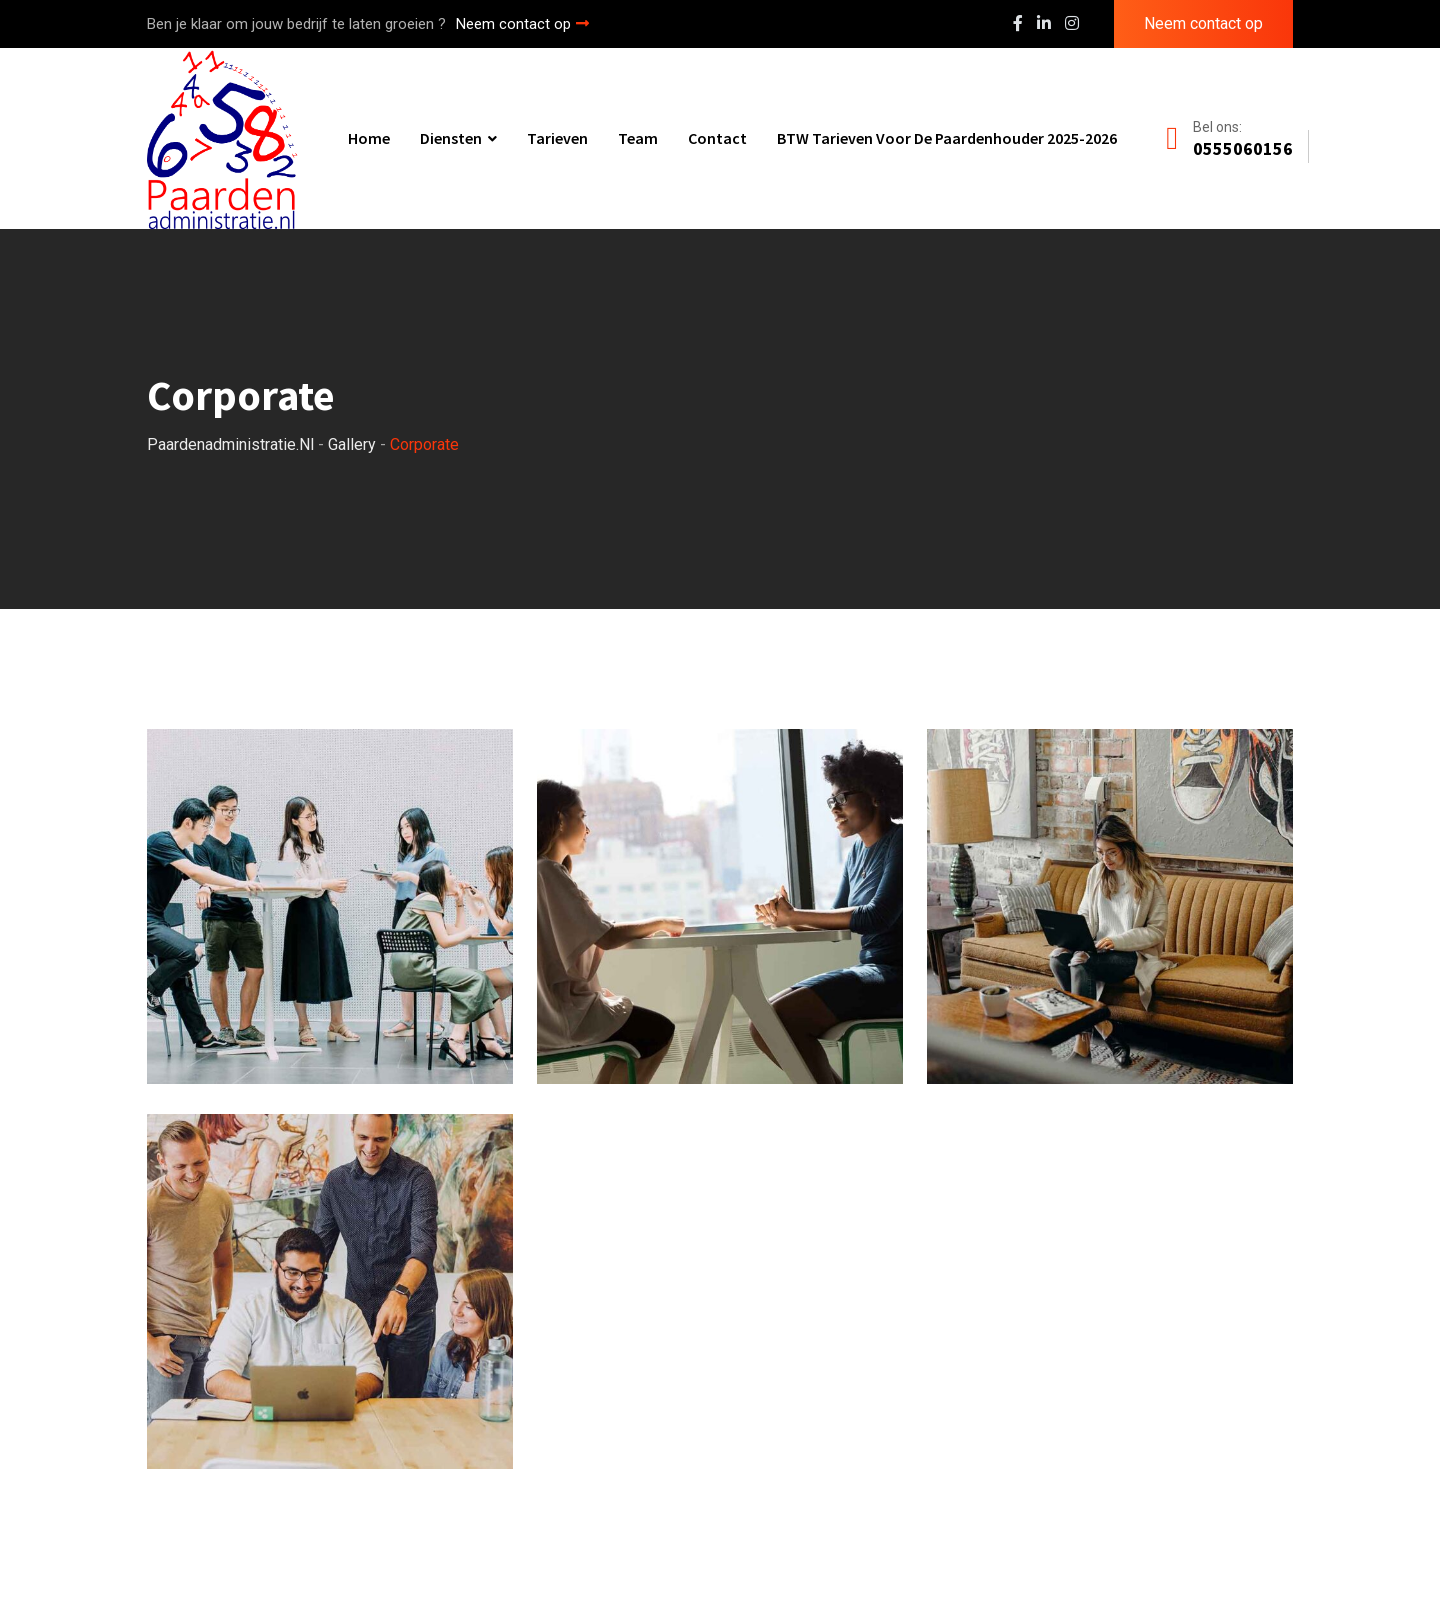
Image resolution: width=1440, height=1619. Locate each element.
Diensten (451, 138)
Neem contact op (522, 24)
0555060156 (1243, 148)
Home (369, 138)
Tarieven (557, 138)
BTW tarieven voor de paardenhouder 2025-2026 (947, 138)
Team (638, 138)
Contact (717, 138)
